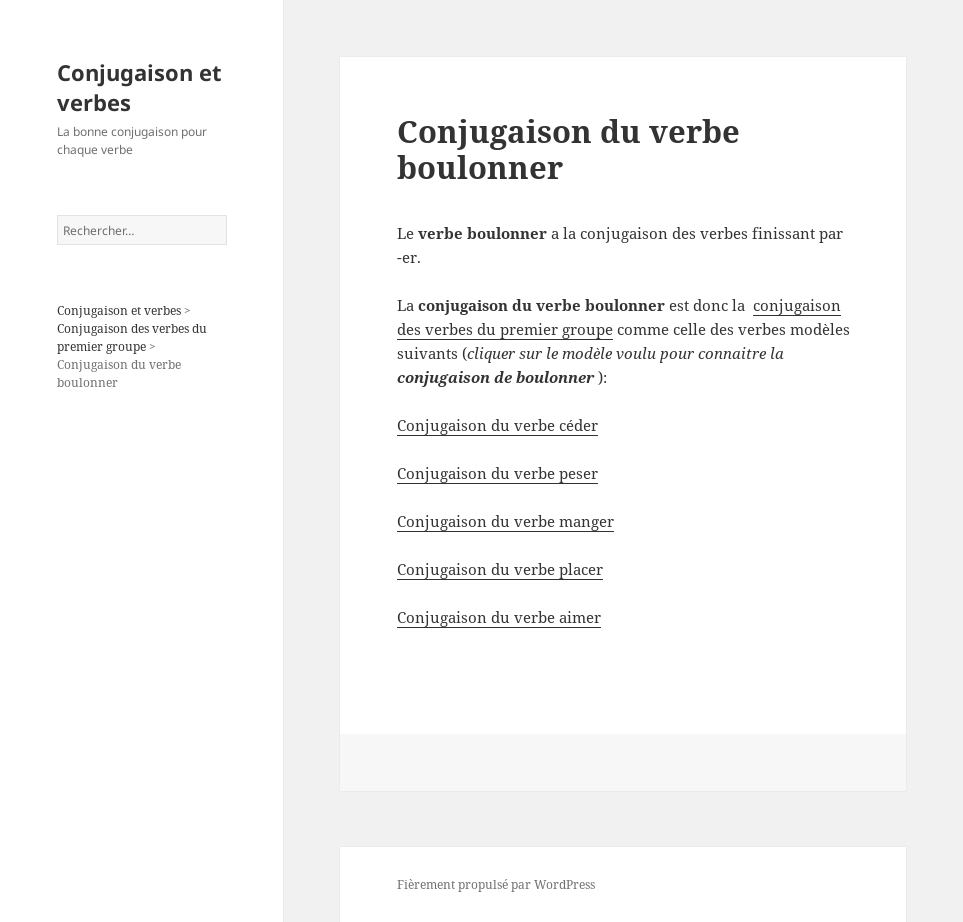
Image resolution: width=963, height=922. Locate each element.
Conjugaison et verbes (139, 87)
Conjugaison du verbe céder (497, 425)
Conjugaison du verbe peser (497, 473)
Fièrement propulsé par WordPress (496, 884)
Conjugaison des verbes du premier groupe (132, 337)
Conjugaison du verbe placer (500, 569)
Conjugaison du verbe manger (505, 521)
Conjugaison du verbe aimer (499, 617)
